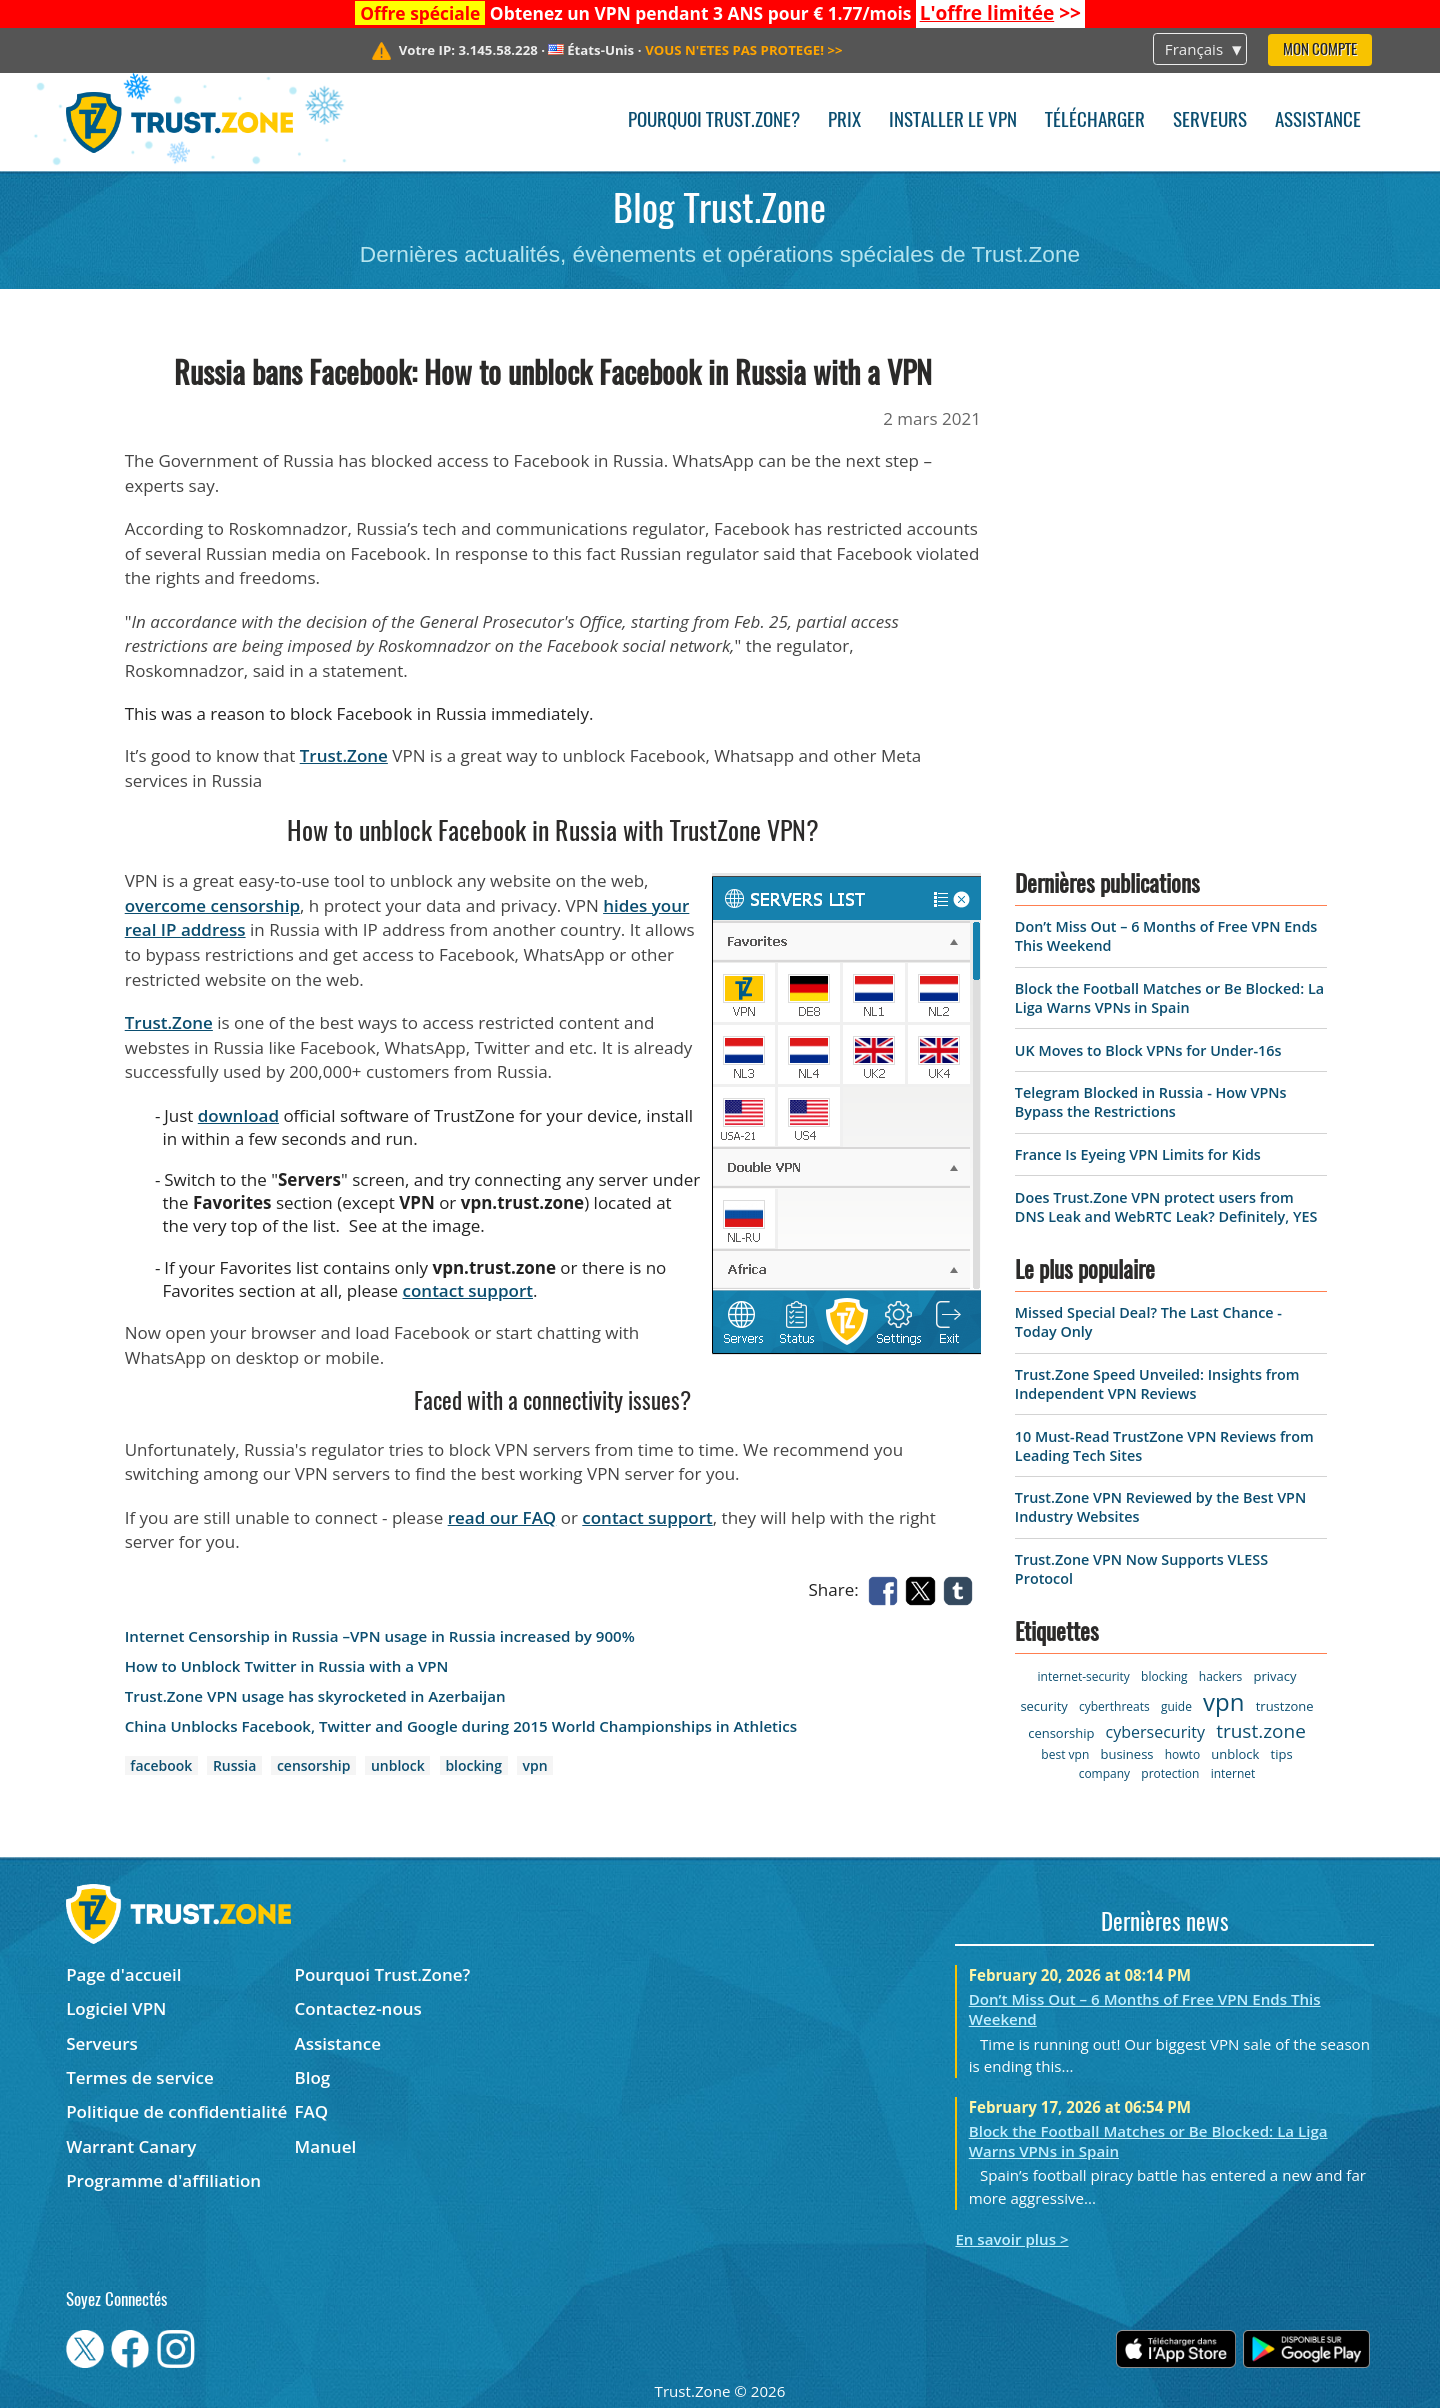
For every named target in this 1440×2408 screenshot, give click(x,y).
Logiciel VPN (116, 2008)
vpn (535, 1765)
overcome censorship (212, 905)
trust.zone (1261, 1731)
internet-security (1084, 1676)
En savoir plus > (1011, 2239)
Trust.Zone (344, 755)
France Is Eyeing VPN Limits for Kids (1138, 1154)
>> (1000, 13)
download (238, 1115)
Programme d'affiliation (163, 2180)
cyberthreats (1114, 1706)
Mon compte (1320, 50)
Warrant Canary (131, 2146)
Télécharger (1095, 121)
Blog (313, 2077)
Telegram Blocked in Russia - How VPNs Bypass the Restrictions (1151, 1102)
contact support (468, 1290)
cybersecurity (1155, 1732)
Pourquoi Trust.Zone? (714, 121)
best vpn (1065, 1754)
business (1126, 1754)
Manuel (326, 2146)
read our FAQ (502, 1517)
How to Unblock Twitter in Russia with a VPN (287, 1666)
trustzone (1285, 1706)
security (1043, 1706)
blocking (473, 1765)
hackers (1220, 1676)
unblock (398, 1765)
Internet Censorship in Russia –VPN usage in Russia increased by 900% (380, 1636)
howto (1182, 1754)
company (1104, 1773)
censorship (313, 1765)
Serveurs (1210, 121)
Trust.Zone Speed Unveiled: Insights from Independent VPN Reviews (1157, 1384)
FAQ (312, 2111)
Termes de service (140, 2077)
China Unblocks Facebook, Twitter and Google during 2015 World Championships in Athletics (461, 1726)
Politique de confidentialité (176, 2111)
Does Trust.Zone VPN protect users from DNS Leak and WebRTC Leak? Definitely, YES (1166, 1207)
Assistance (1318, 121)
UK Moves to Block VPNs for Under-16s (1148, 1050)
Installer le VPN (953, 121)
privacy (1274, 1676)
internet (1233, 1773)
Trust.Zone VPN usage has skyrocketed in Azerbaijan (315, 1696)
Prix (844, 121)
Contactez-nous (358, 2008)
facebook (161, 1765)
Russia (234, 1765)
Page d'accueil (123, 1974)
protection (1170, 1773)
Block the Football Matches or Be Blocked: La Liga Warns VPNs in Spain (1169, 998)
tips (1282, 1754)
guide (1176, 1706)
